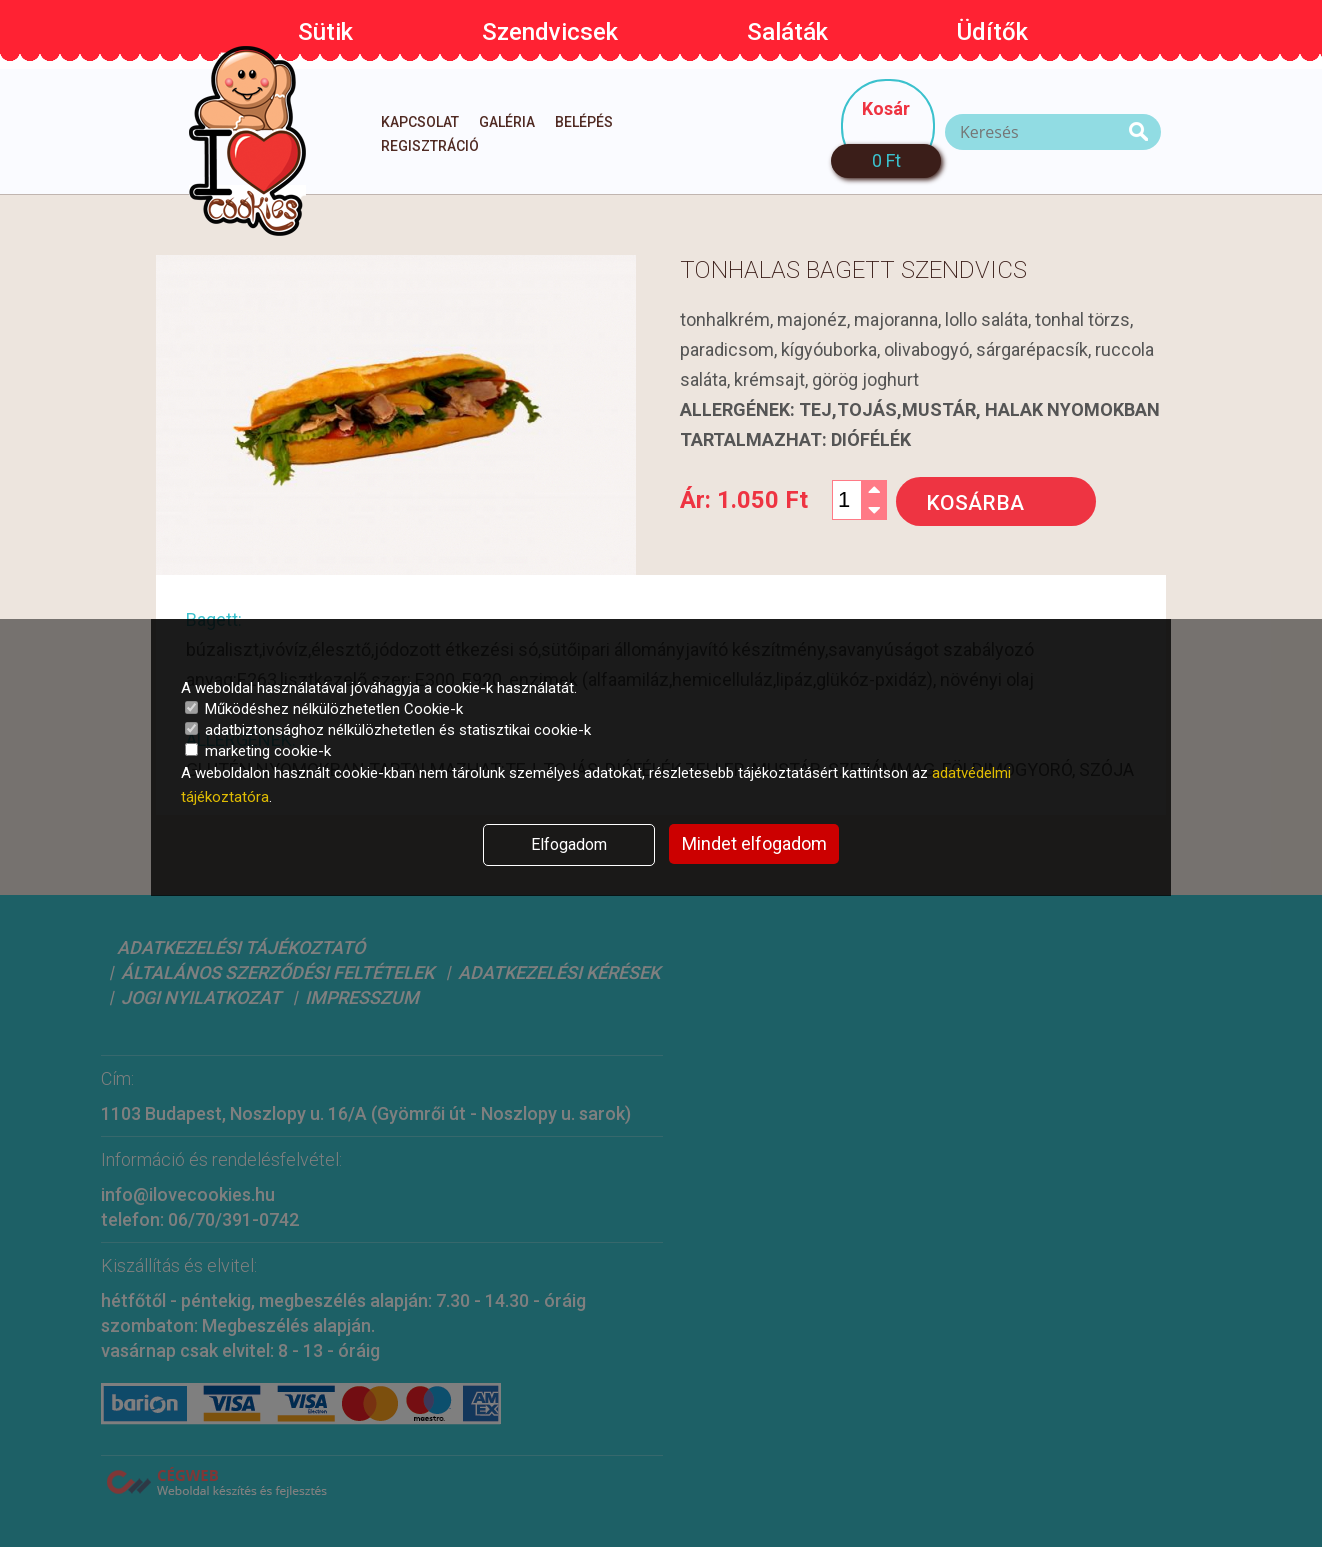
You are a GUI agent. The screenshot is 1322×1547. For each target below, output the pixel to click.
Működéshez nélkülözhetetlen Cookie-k (324, 709)
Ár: (744, 500)
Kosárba (975, 503)
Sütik (325, 32)
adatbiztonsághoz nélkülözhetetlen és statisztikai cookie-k (388, 730)
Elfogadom (569, 844)
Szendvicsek (550, 32)
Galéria (507, 122)
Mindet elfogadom (754, 843)
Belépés (584, 122)
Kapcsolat (420, 122)
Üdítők (992, 32)
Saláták (787, 32)
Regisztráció (430, 146)
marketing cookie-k (258, 751)
